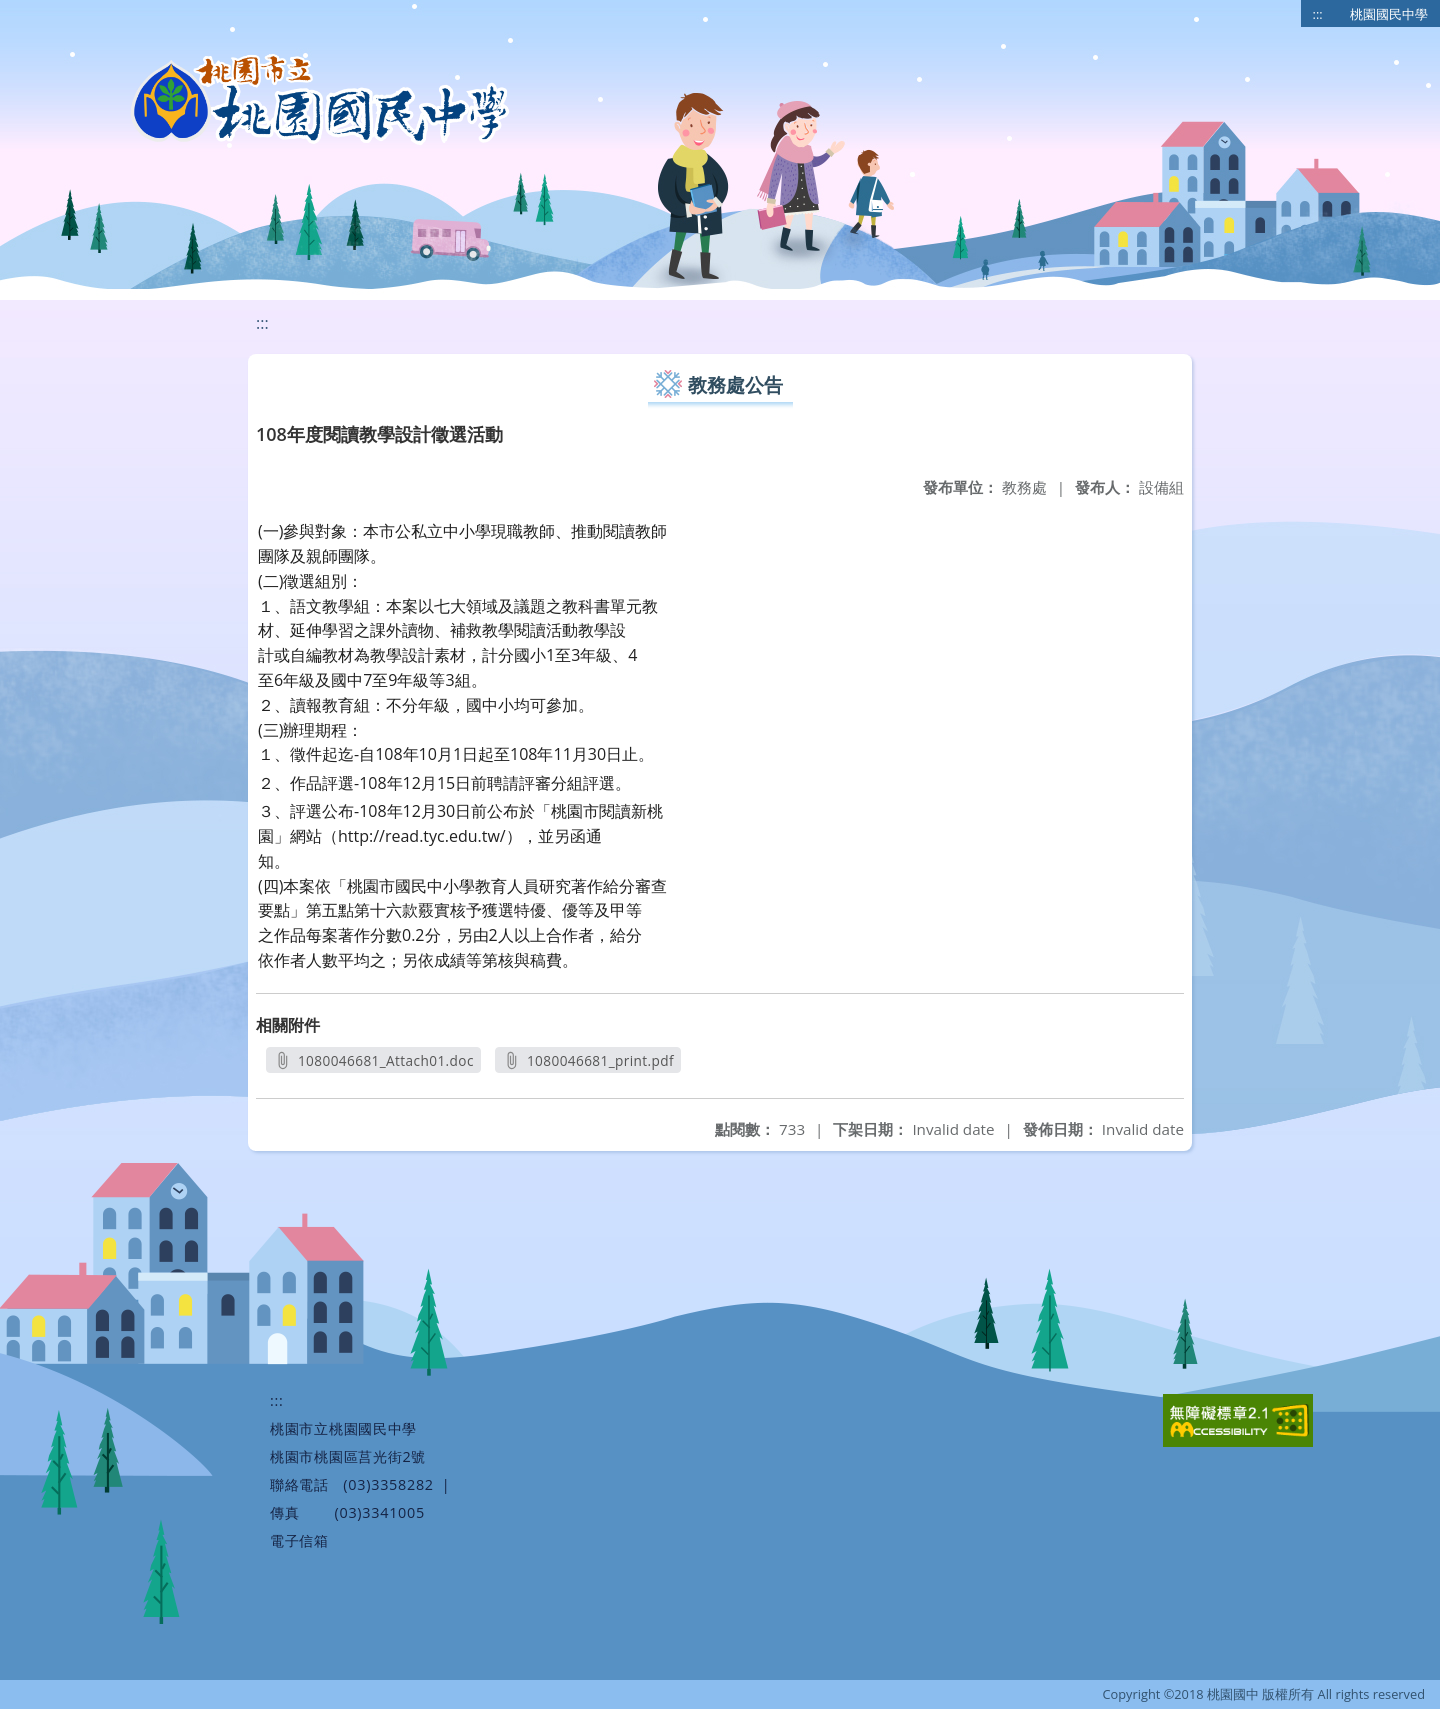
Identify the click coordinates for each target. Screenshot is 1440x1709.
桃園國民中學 (1389, 14)
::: (1318, 14)
